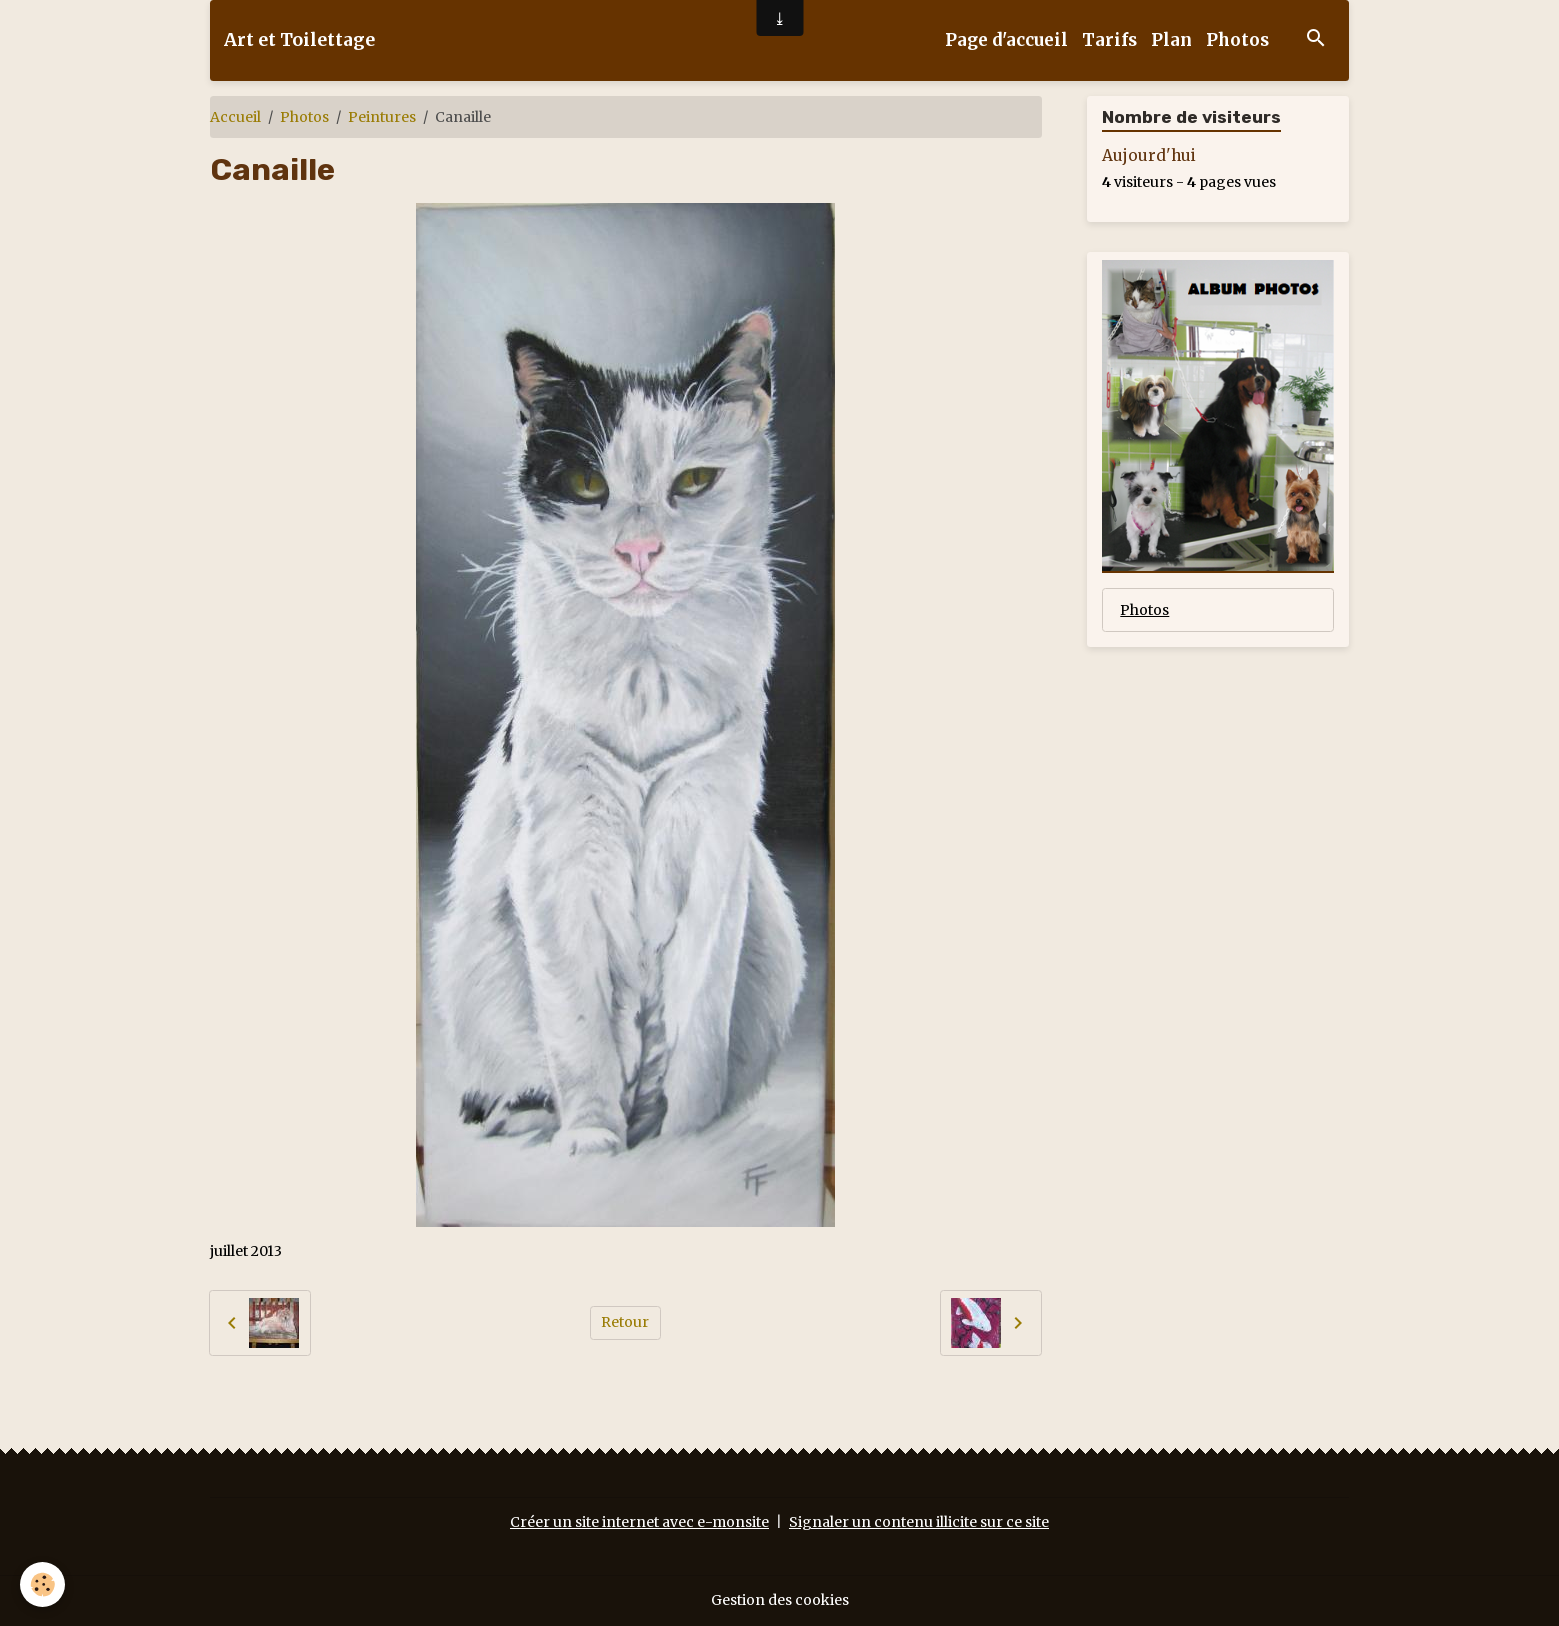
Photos (1237, 40)
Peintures (382, 117)
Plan (1171, 40)
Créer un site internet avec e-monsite (639, 1522)
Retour (625, 1322)
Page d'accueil (1006, 40)
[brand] (299, 40)
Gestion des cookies (780, 1600)
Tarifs (1109, 40)
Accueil (235, 117)
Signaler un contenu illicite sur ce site (919, 1522)
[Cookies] (42, 1584)
